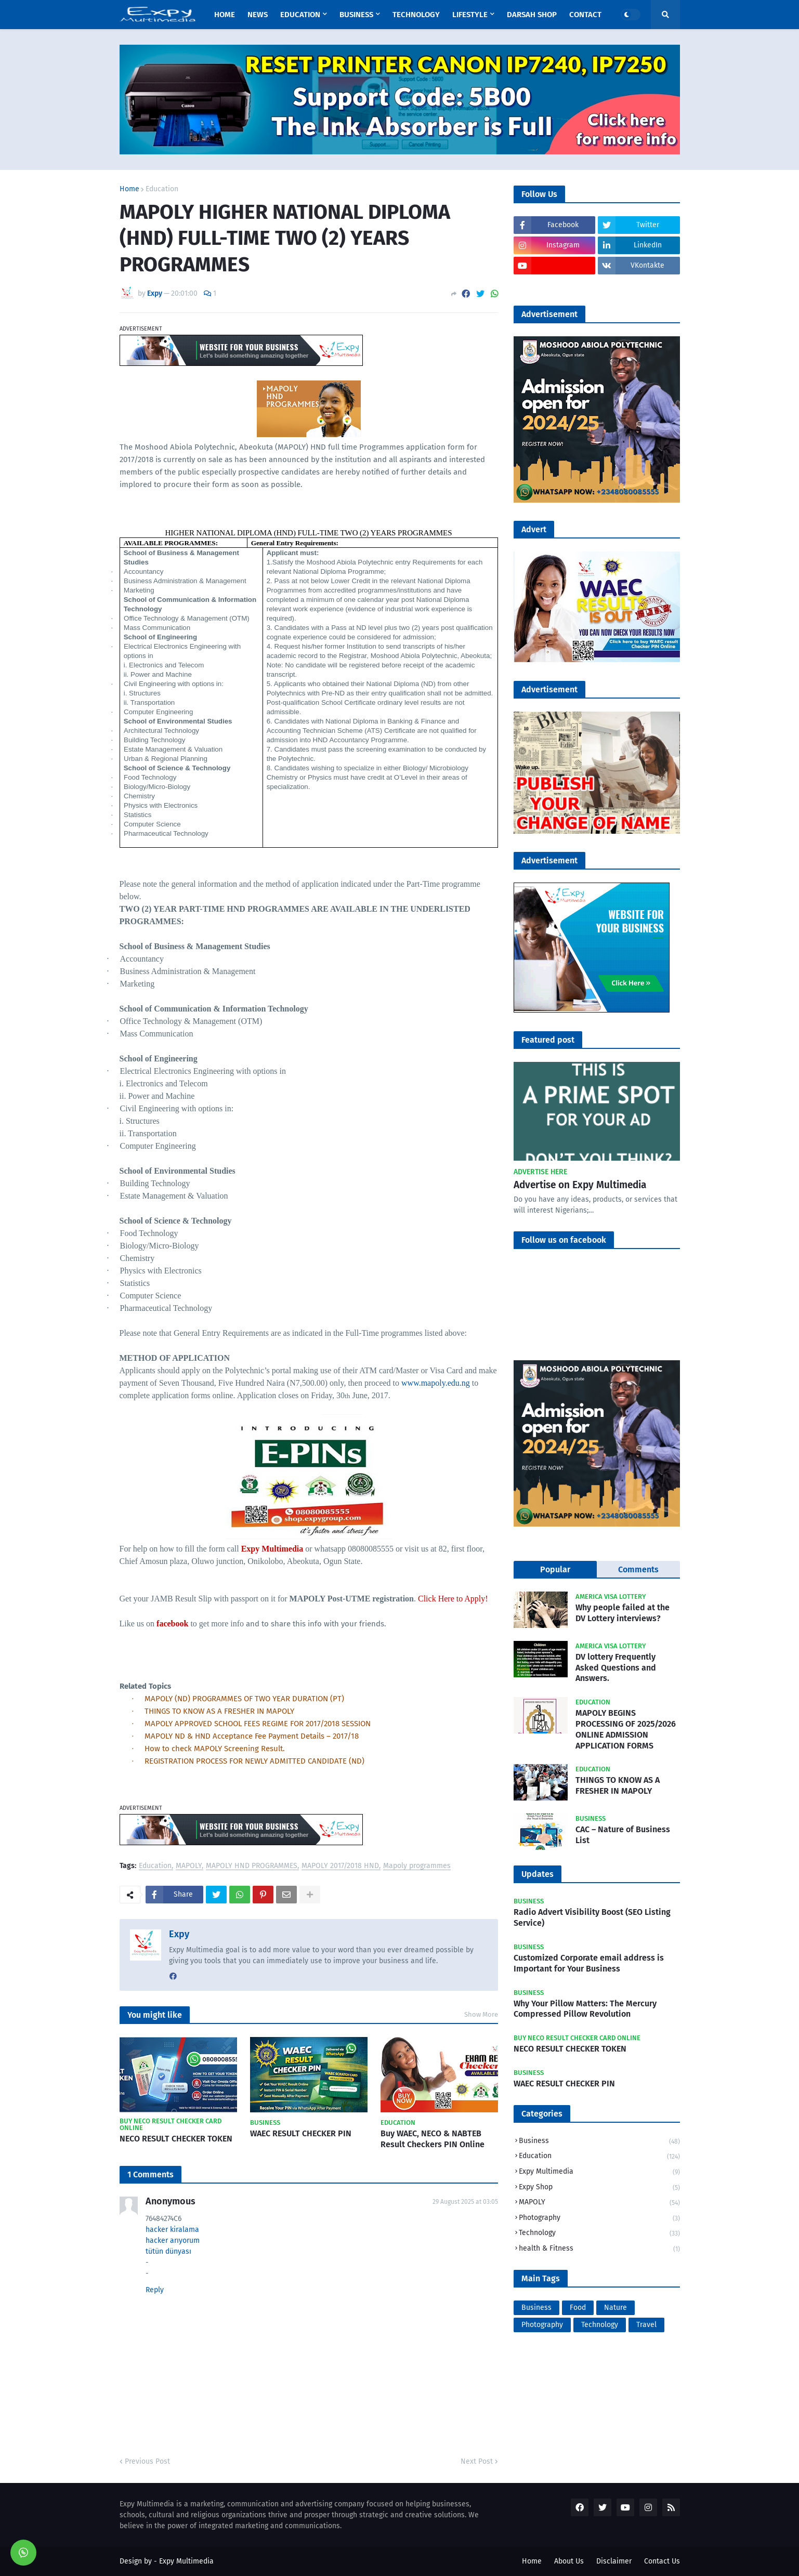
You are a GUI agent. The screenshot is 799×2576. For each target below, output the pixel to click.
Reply (155, 2289)
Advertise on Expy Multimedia (580, 1185)
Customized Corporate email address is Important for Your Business (589, 1963)
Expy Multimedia (599, 2172)
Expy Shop (599, 2188)
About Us (569, 2561)
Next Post (477, 2461)
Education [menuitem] (300, 14)
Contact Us (662, 2561)
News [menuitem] (257, 14)
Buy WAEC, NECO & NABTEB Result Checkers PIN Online (432, 2138)
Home (129, 189)
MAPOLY (189, 1866)
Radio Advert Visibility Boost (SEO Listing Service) (592, 1917)
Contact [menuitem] (585, 14)
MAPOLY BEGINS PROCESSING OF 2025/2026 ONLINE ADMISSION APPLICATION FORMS (625, 1729)
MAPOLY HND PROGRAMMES (251, 1866)
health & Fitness (599, 2249)
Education (162, 189)
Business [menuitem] (356, 14)
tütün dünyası (168, 2251)
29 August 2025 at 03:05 (465, 2201)
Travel (646, 2324)
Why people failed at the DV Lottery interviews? (622, 1612)
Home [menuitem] (224, 14)
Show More (481, 2014)
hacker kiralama (172, 2229)
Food (578, 2307)
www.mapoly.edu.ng (435, 1382)
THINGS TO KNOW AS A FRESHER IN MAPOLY (617, 1785)
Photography (599, 2218)
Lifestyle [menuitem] (470, 14)
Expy (179, 1934)
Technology (599, 2233)
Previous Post (147, 2461)
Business (599, 2141)
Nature (615, 2307)
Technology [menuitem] (416, 14)
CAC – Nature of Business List (622, 1834)
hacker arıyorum (173, 2240)
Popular (555, 1569)
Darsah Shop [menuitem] (532, 14)
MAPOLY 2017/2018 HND (340, 1866)
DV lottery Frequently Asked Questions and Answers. (615, 1668)
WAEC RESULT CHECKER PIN (300, 2133)
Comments (638, 1569)
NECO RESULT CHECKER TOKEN (176, 2139)
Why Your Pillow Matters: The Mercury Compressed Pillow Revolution (585, 2009)
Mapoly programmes (417, 1866)
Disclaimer (614, 2561)
